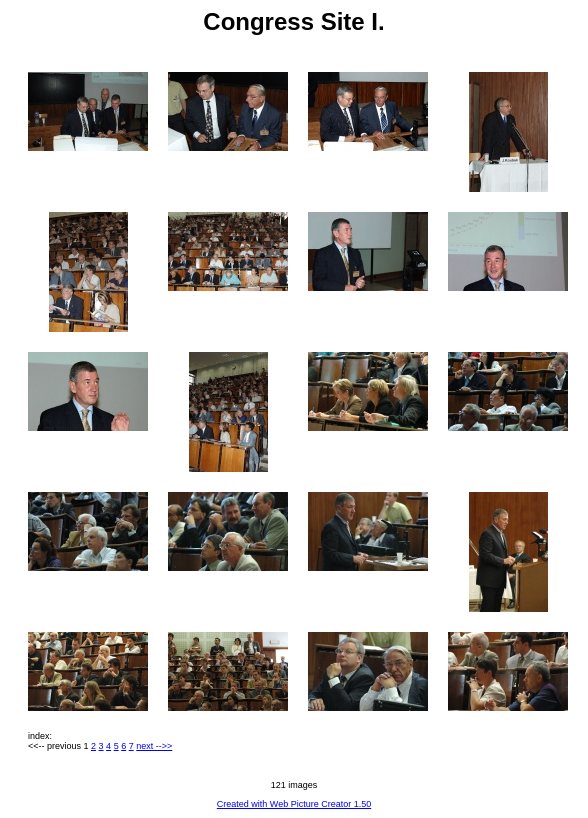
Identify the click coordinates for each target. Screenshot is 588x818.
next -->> (154, 746)
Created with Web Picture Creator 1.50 (294, 804)
